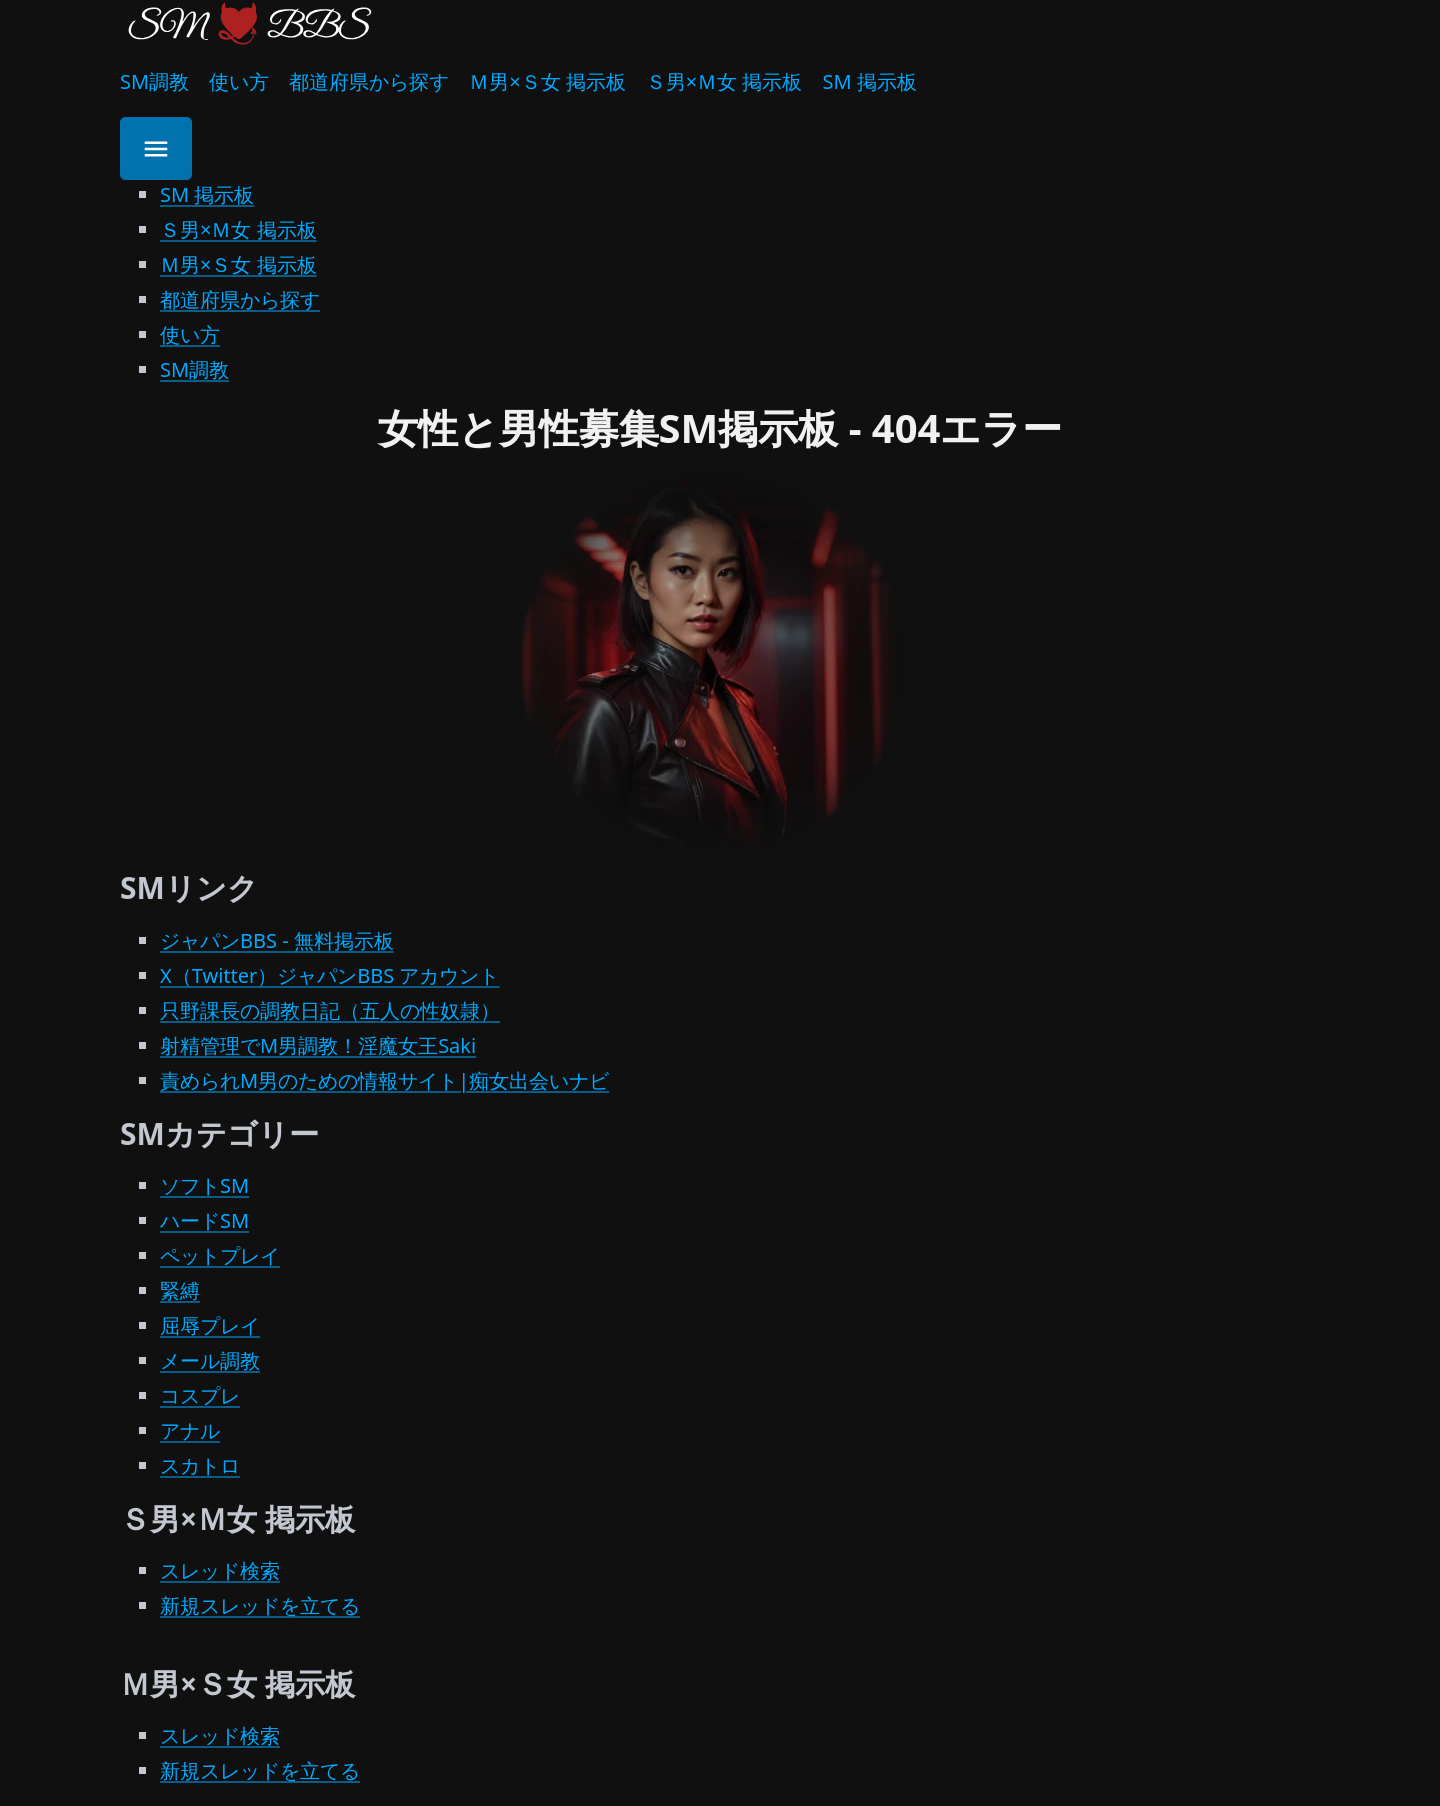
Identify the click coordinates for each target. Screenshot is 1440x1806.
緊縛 (180, 1290)
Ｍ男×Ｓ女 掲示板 (547, 81)
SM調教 (154, 81)
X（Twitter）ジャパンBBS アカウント (329, 975)
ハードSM (204, 1220)
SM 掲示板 (869, 81)
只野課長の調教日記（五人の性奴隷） (330, 1010)
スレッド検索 (220, 1570)
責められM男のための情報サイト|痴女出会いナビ (384, 1080)
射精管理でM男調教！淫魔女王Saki (318, 1045)
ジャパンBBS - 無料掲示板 (277, 940)
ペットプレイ (220, 1255)
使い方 (239, 81)
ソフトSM (204, 1185)
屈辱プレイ (210, 1325)
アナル (190, 1430)
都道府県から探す (369, 81)
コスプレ (200, 1395)
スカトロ (200, 1465)
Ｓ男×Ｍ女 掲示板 (724, 81)
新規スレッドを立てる (260, 1605)
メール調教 (210, 1360)
